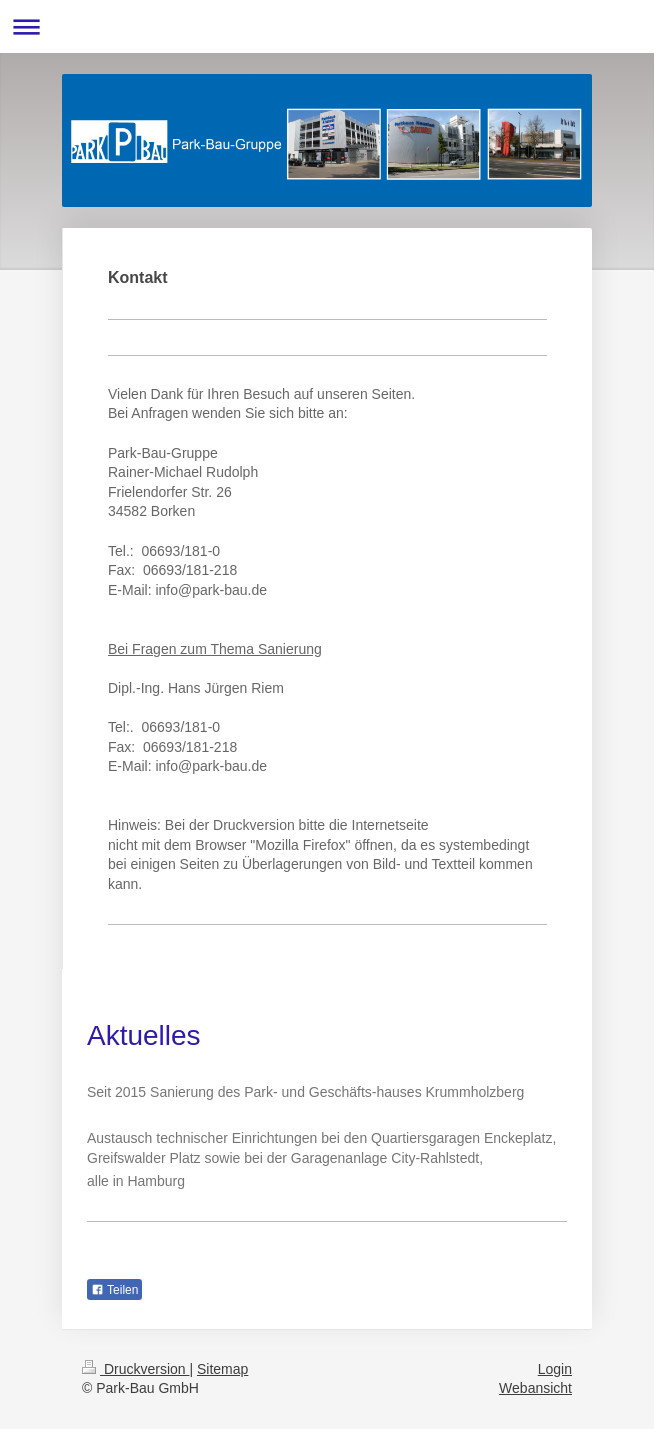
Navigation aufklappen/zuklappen (327, 26)
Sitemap (222, 1369)
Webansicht (535, 1388)
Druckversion (135, 1369)
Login (555, 1369)
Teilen (114, 1290)
